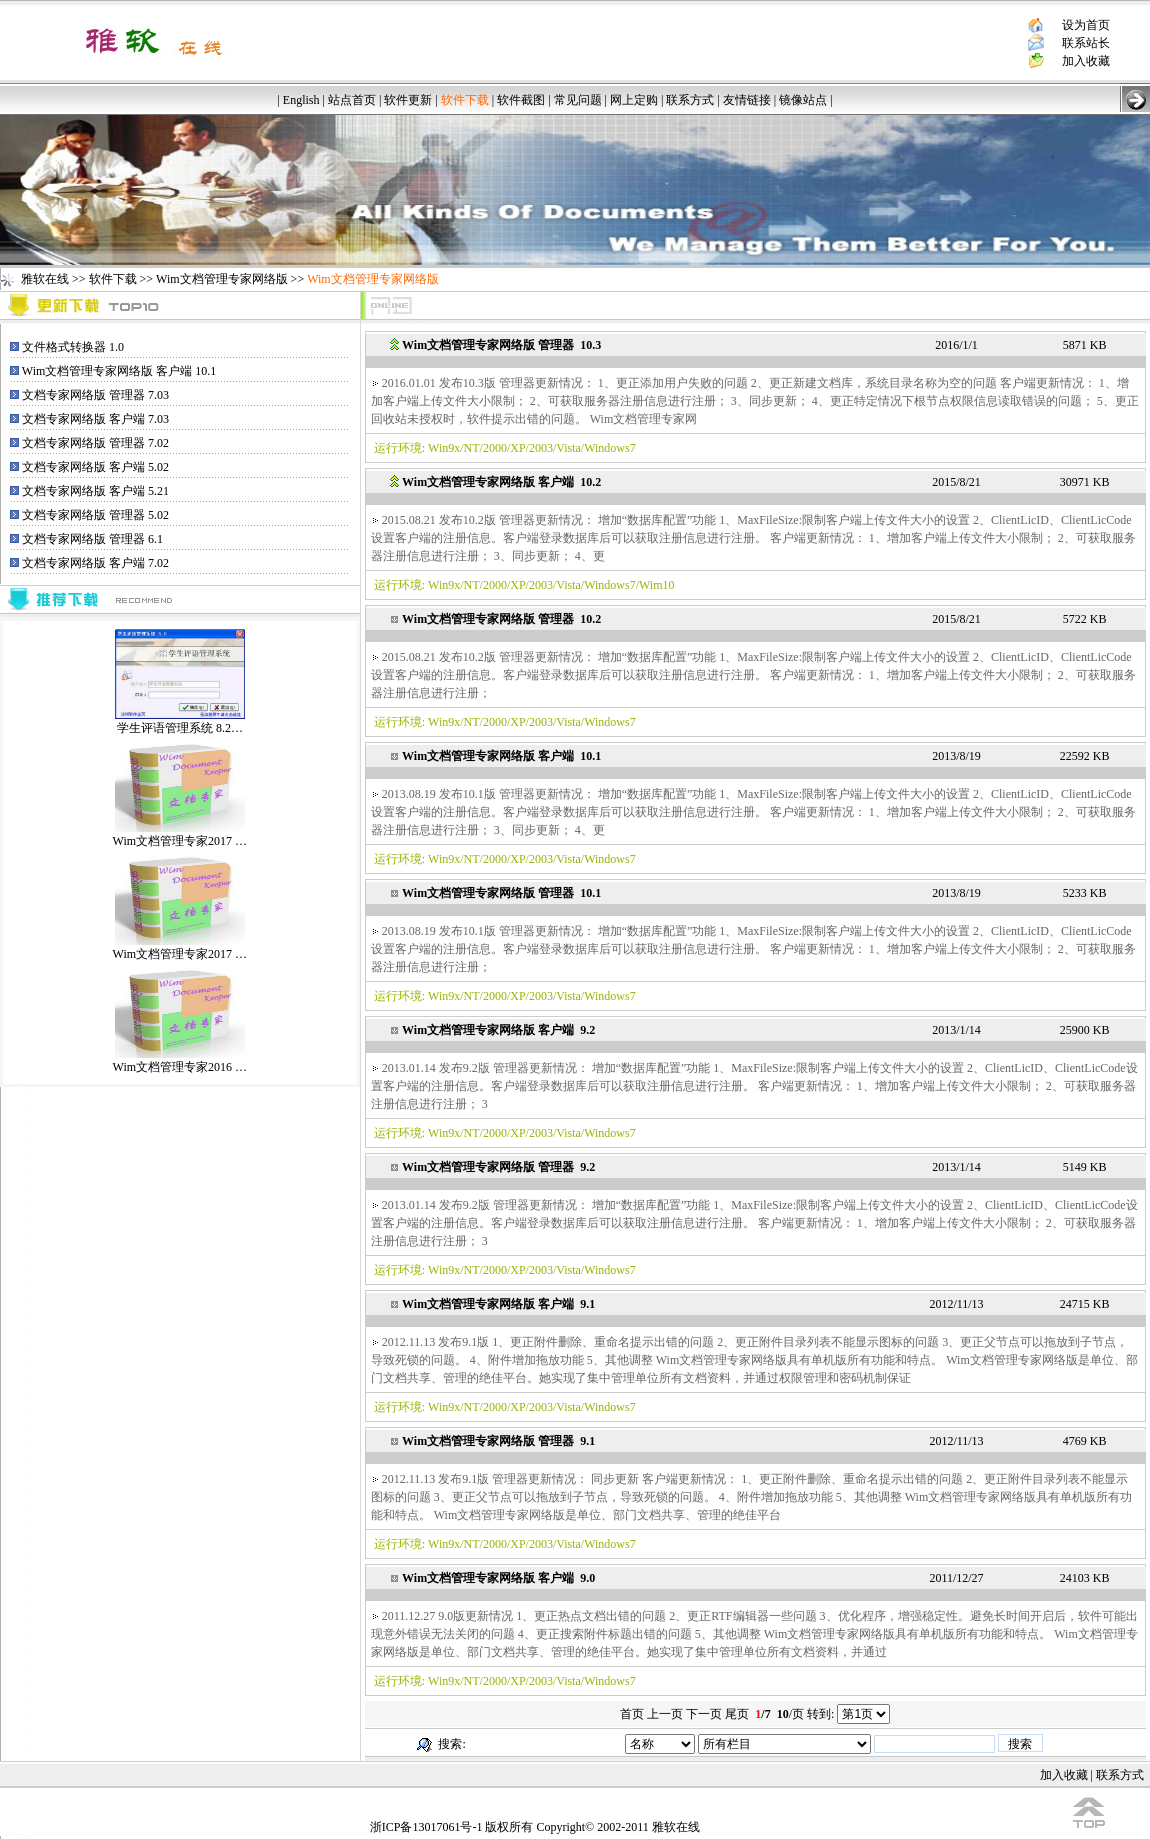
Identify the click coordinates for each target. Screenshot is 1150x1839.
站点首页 (352, 100)
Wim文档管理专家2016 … (180, 1060)
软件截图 (521, 100)
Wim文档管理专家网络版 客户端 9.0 (498, 1578)
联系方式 (690, 100)
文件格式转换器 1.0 (73, 347)
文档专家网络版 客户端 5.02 (95, 467)
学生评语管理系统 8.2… (180, 721)
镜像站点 (803, 100)
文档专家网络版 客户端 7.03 (95, 419)
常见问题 (578, 100)
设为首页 (1086, 25)
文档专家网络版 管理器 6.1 (92, 539)
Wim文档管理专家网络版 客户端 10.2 (501, 482)
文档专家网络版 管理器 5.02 (95, 515)
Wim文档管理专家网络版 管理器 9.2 (498, 1167)
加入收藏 (1086, 61)
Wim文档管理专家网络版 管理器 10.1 (501, 893)
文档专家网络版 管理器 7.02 (95, 443)
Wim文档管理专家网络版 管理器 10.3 (501, 345)
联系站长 (1086, 43)
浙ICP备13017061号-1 (426, 1827)
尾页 (737, 1714)
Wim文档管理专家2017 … (180, 834)
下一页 (704, 1714)
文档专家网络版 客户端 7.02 (95, 563)
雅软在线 (45, 279)
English (301, 100)
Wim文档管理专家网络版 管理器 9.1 (498, 1441)
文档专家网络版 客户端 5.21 (95, 491)
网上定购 (634, 100)
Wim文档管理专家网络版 (222, 279)
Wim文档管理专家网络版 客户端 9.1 (498, 1304)
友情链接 (747, 100)
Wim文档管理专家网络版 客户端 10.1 (119, 371)
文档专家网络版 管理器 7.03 (95, 395)
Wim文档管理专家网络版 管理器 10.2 (501, 619)
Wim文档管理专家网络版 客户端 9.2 (498, 1030)
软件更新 (408, 100)
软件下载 (113, 279)
